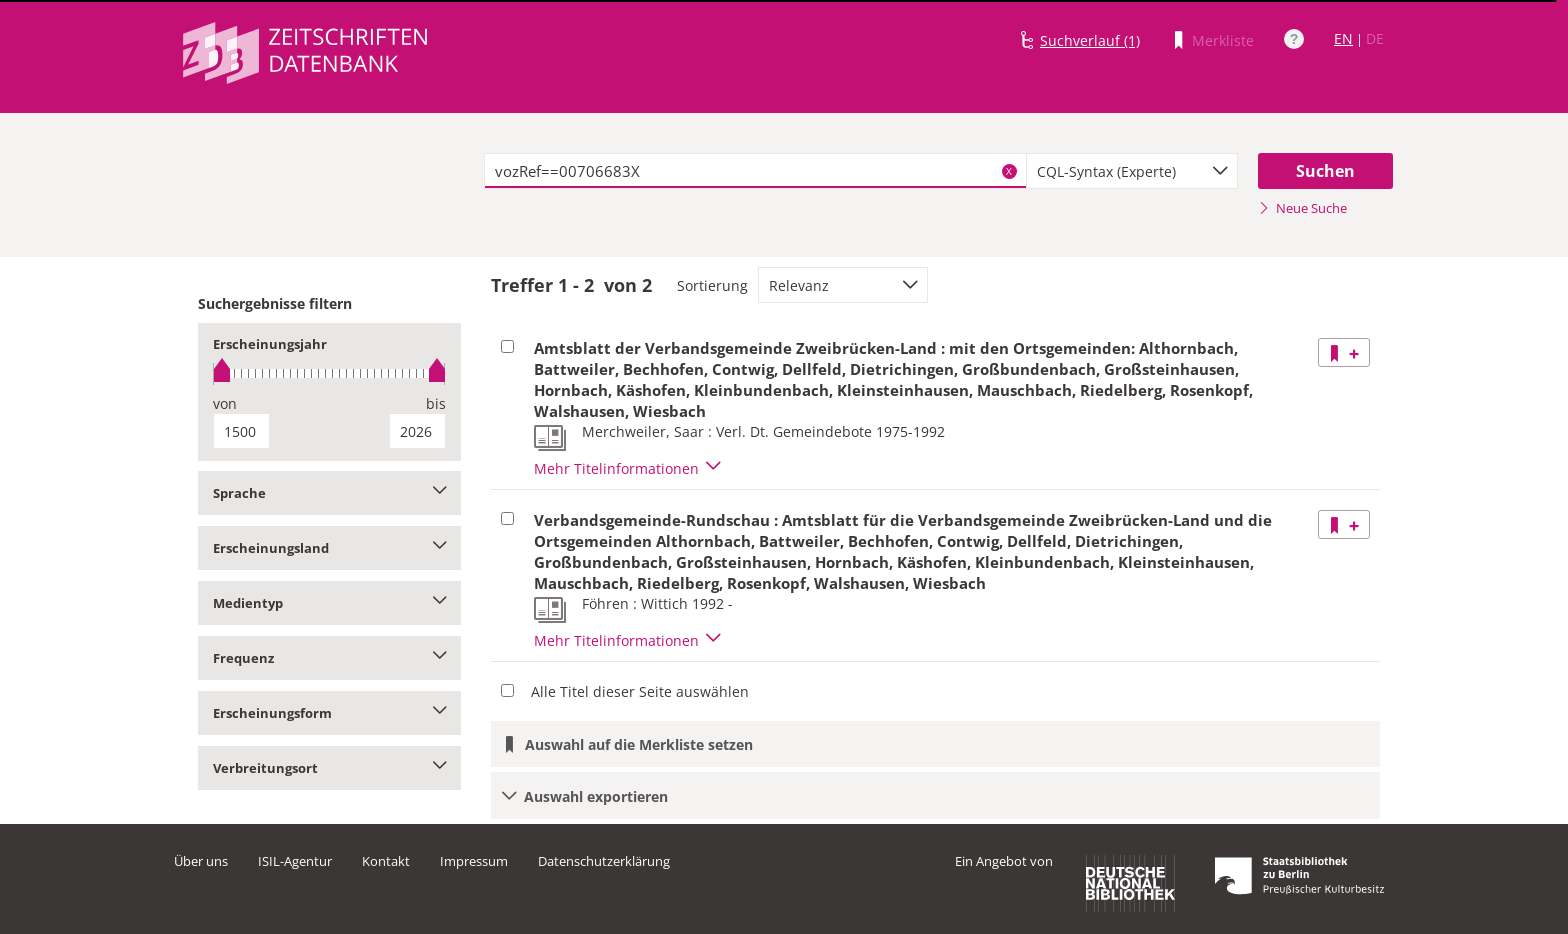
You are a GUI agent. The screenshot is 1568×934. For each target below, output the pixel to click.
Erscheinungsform (329, 713)
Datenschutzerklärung (604, 861)
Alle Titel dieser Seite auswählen (640, 691)
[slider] (329, 373)
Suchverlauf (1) (1090, 40)
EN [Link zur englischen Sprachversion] (1343, 38)
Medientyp (329, 603)
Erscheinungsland (329, 548)
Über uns (201, 861)
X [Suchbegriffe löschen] (1009, 171)
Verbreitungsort (329, 768)
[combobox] (1132, 171)
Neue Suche (1302, 208)
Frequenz (329, 658)
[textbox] (755, 171)
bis (436, 403)
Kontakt (386, 861)
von (225, 403)
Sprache (329, 493)
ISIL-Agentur (295, 861)
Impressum (474, 861)
